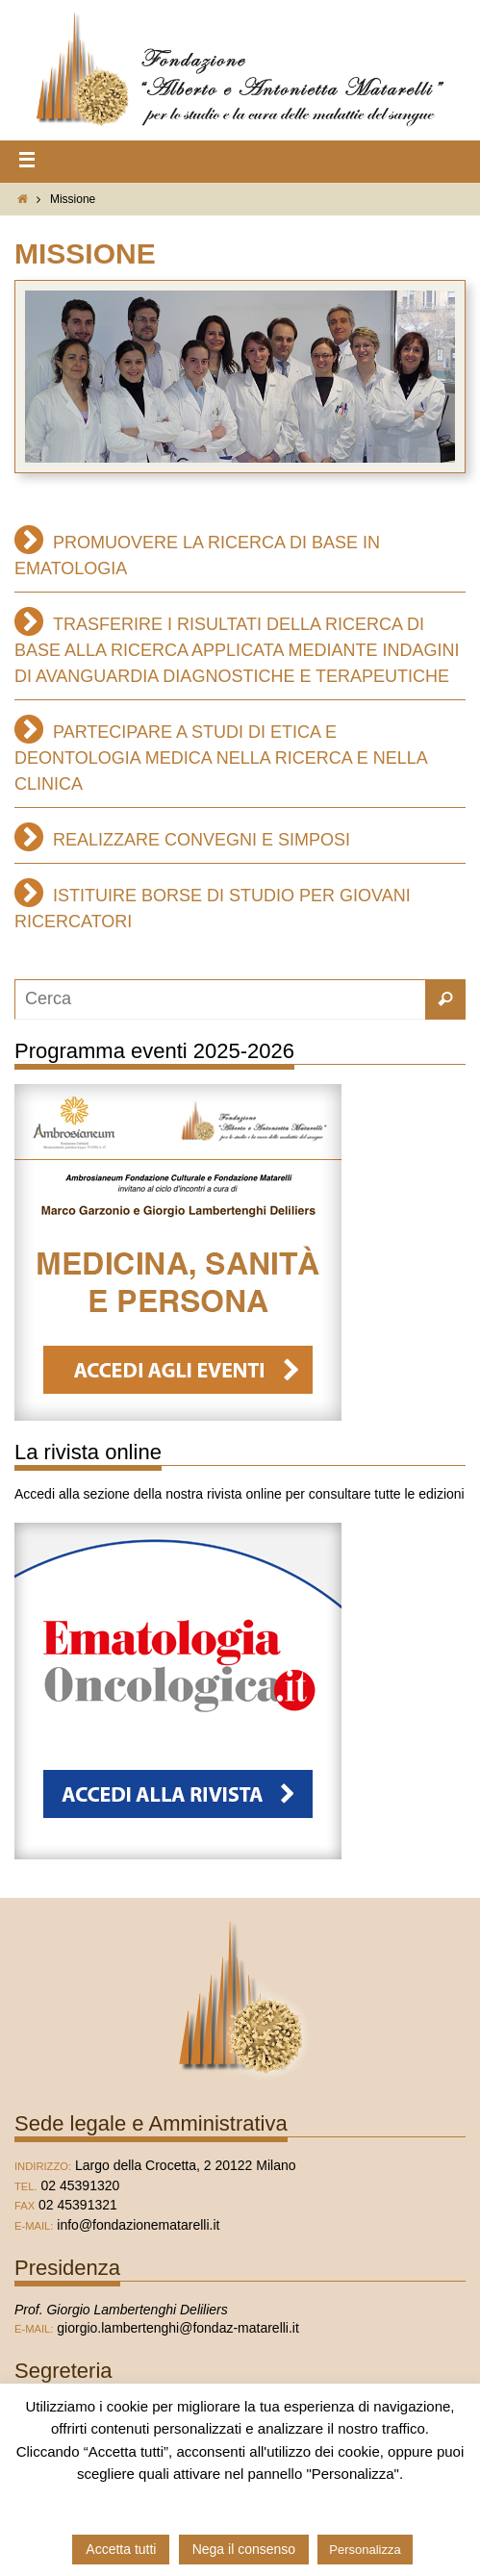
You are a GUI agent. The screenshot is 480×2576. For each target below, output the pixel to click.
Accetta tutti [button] (121, 2549)
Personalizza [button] (364, 2549)
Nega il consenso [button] (243, 2549)
